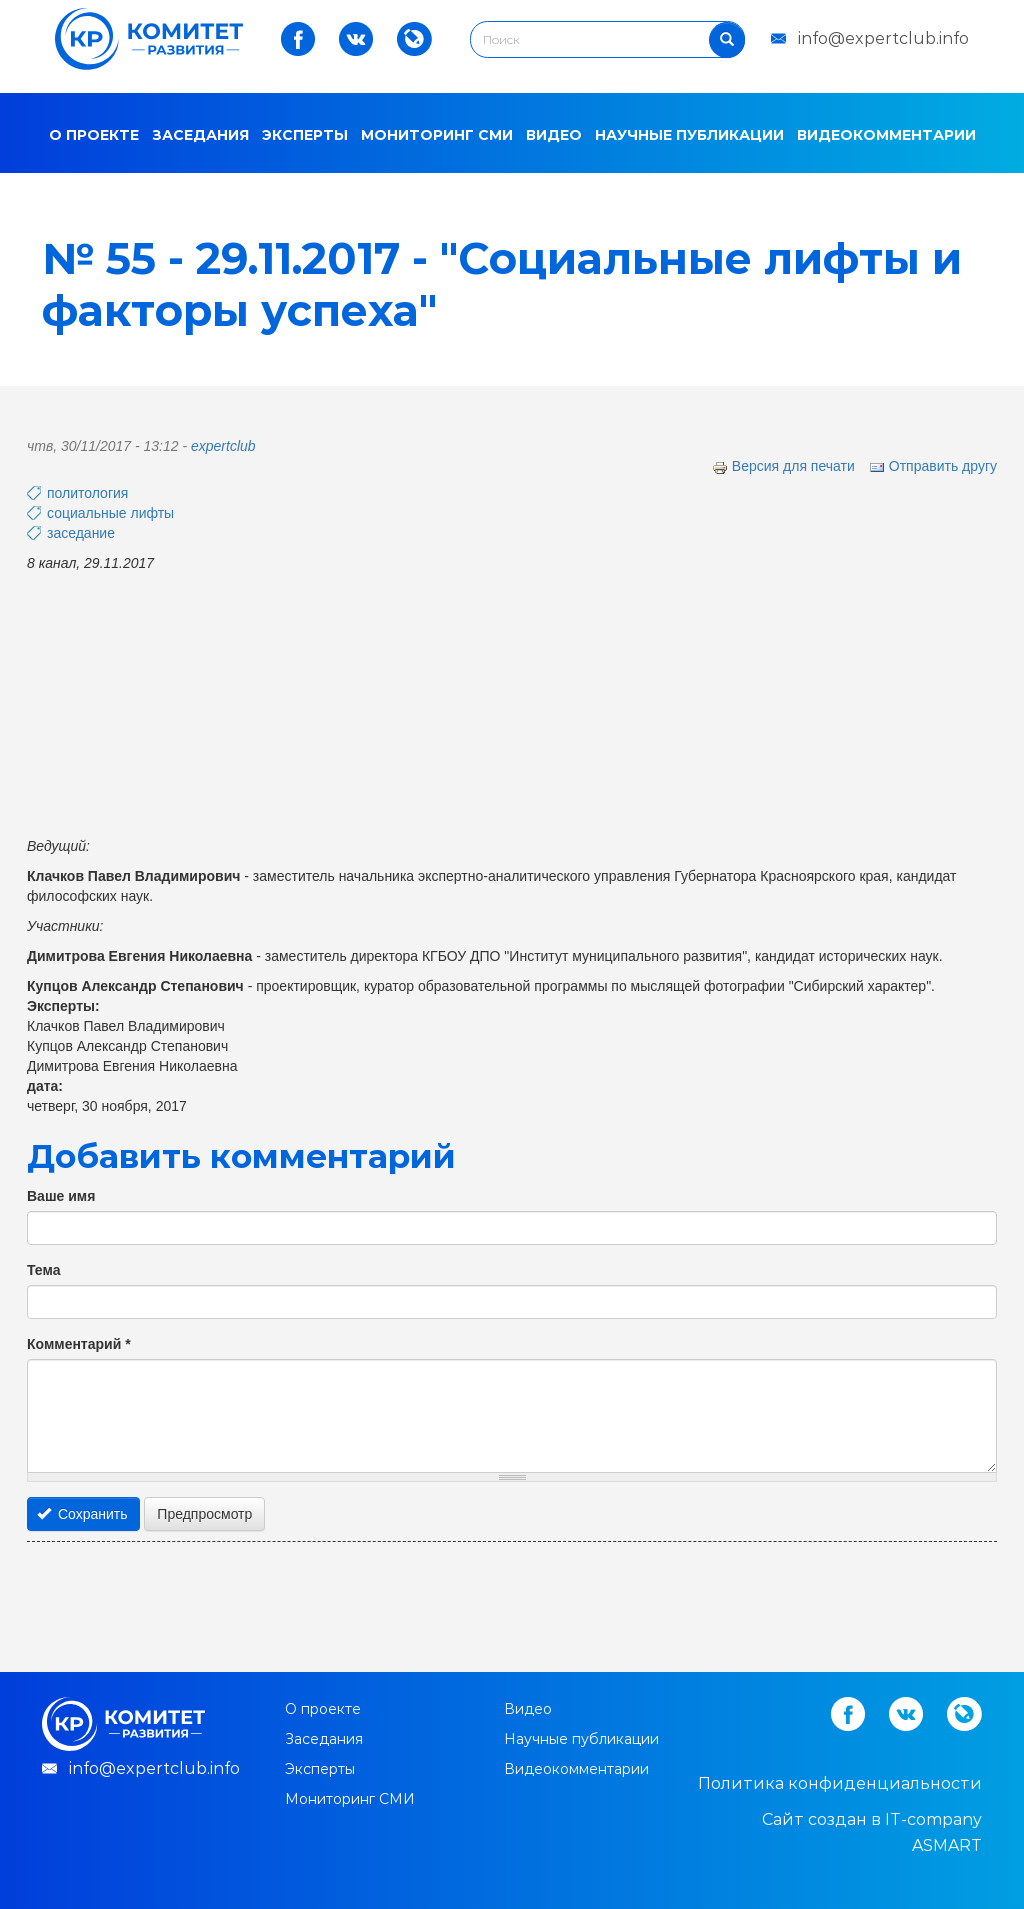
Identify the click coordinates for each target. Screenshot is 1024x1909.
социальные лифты (110, 513)
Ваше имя (61, 1196)
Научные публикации (689, 135)
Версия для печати (783, 466)
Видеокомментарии (886, 135)
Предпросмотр (204, 1514)
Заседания (200, 135)
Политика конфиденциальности (840, 1783)
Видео (554, 135)
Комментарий (79, 1344)
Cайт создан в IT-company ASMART (872, 1832)
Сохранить (82, 1514)
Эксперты (305, 135)
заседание (81, 533)
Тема (43, 1270)
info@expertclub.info (883, 38)
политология (87, 493)
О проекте (94, 135)
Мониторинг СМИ (437, 135)
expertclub (223, 446)
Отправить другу (933, 466)
